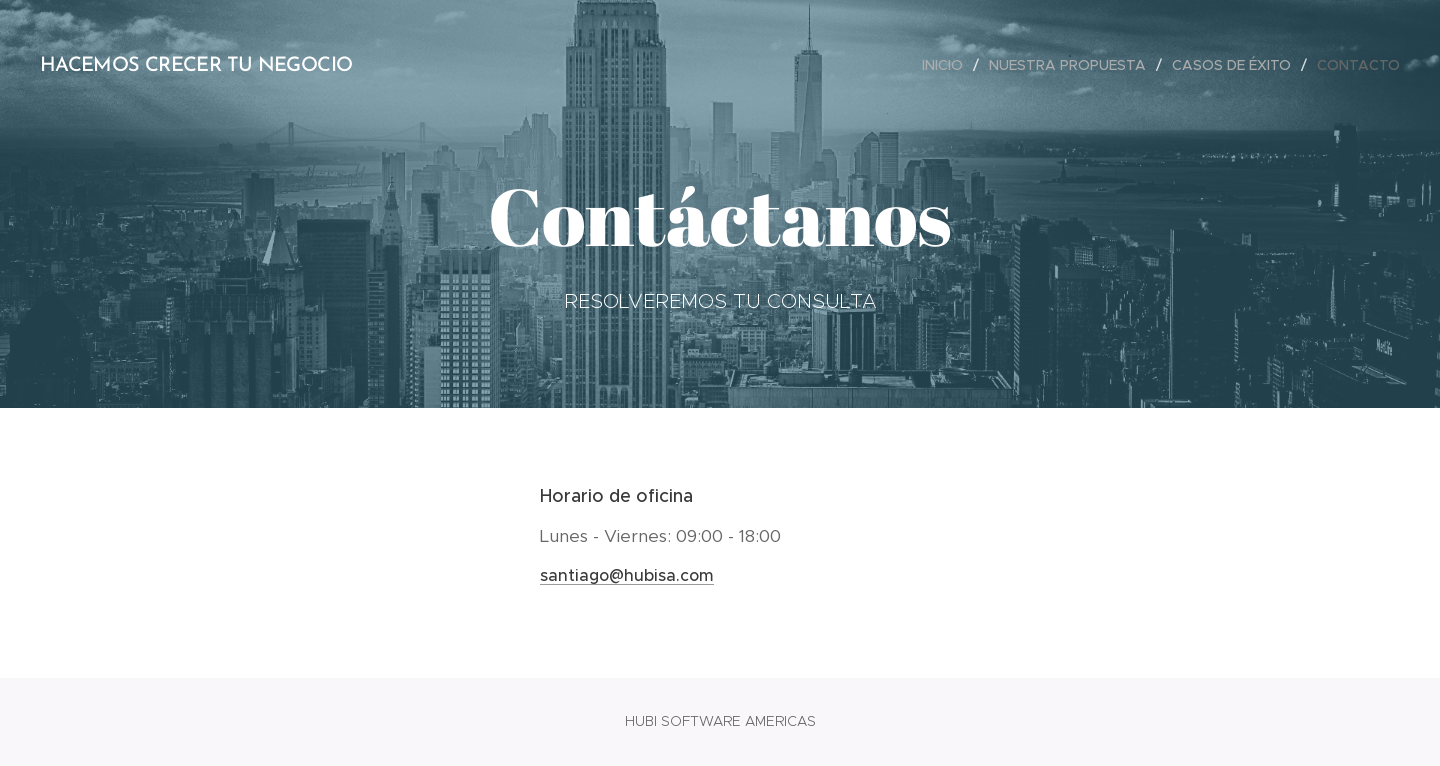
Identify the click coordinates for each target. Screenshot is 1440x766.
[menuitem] (948, 65)
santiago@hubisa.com (627, 575)
